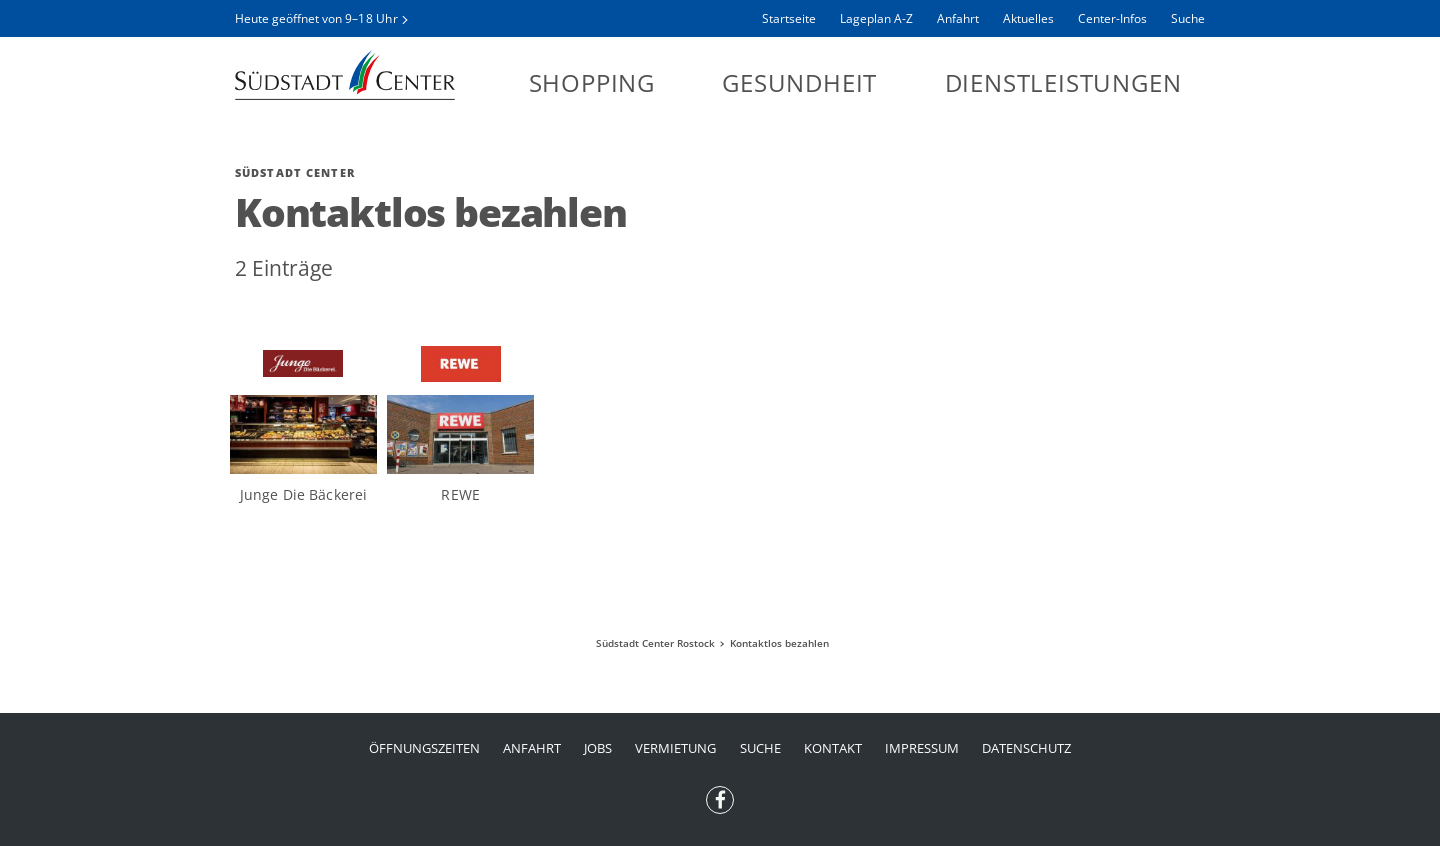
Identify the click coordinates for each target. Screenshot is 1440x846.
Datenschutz (1026, 748)
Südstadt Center (345, 75)
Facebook (720, 794)
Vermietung (675, 748)
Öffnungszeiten (424, 748)
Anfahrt (958, 18)
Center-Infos (1112, 18)
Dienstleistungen (1063, 82)
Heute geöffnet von (316, 18)
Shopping (592, 82)
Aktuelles (1028, 18)
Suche (1188, 18)
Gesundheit (799, 82)
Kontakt (833, 748)
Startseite (789, 18)
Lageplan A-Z (876, 18)
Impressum (922, 748)
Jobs (598, 748)
